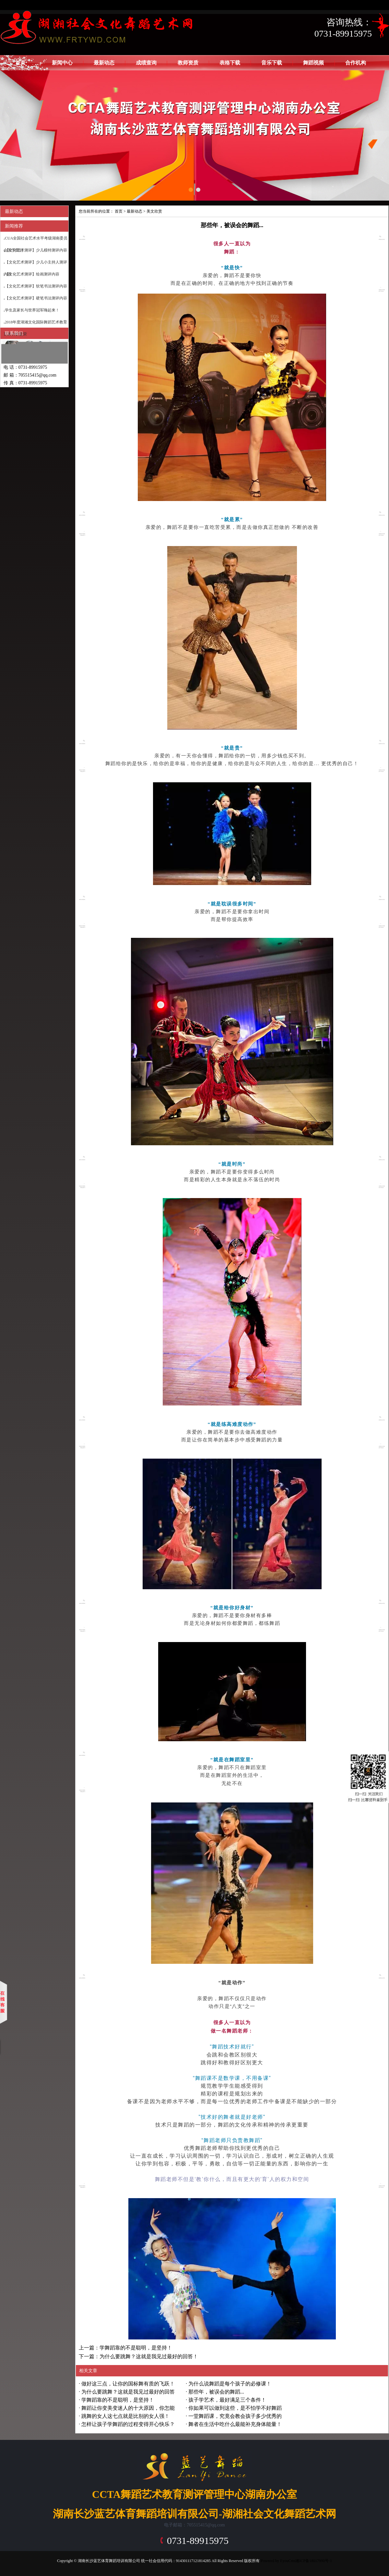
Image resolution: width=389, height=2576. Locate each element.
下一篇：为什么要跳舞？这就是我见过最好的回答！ (138, 2356)
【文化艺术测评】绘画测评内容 (32, 274)
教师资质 (188, 62)
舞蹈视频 (313, 62)
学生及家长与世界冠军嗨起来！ (32, 310)
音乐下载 (271, 62)
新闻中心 (62, 62)
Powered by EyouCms (277, 2561)
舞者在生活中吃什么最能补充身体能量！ (235, 2424)
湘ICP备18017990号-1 (313, 2561)
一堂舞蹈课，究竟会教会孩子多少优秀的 (235, 2416)
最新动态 (104, 62)
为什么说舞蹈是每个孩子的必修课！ (229, 2383)
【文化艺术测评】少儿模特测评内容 (36, 250)
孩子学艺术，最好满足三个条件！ (227, 2400)
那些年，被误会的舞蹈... (216, 2392)
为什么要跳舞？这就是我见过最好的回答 (128, 2392)
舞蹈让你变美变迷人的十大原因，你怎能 (128, 2408)
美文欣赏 (154, 211)
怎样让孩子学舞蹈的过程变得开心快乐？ (128, 2424)
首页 (20, 62)
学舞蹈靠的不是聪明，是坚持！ (117, 2400)
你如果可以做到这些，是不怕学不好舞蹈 (235, 2408)
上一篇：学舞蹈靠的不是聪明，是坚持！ (125, 2347)
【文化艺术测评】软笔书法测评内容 (36, 286)
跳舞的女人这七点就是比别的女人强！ (125, 2416)
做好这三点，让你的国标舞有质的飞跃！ (128, 2383)
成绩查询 (146, 62)
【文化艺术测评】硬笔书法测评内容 (36, 298)
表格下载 (229, 62)
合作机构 (355, 62)
